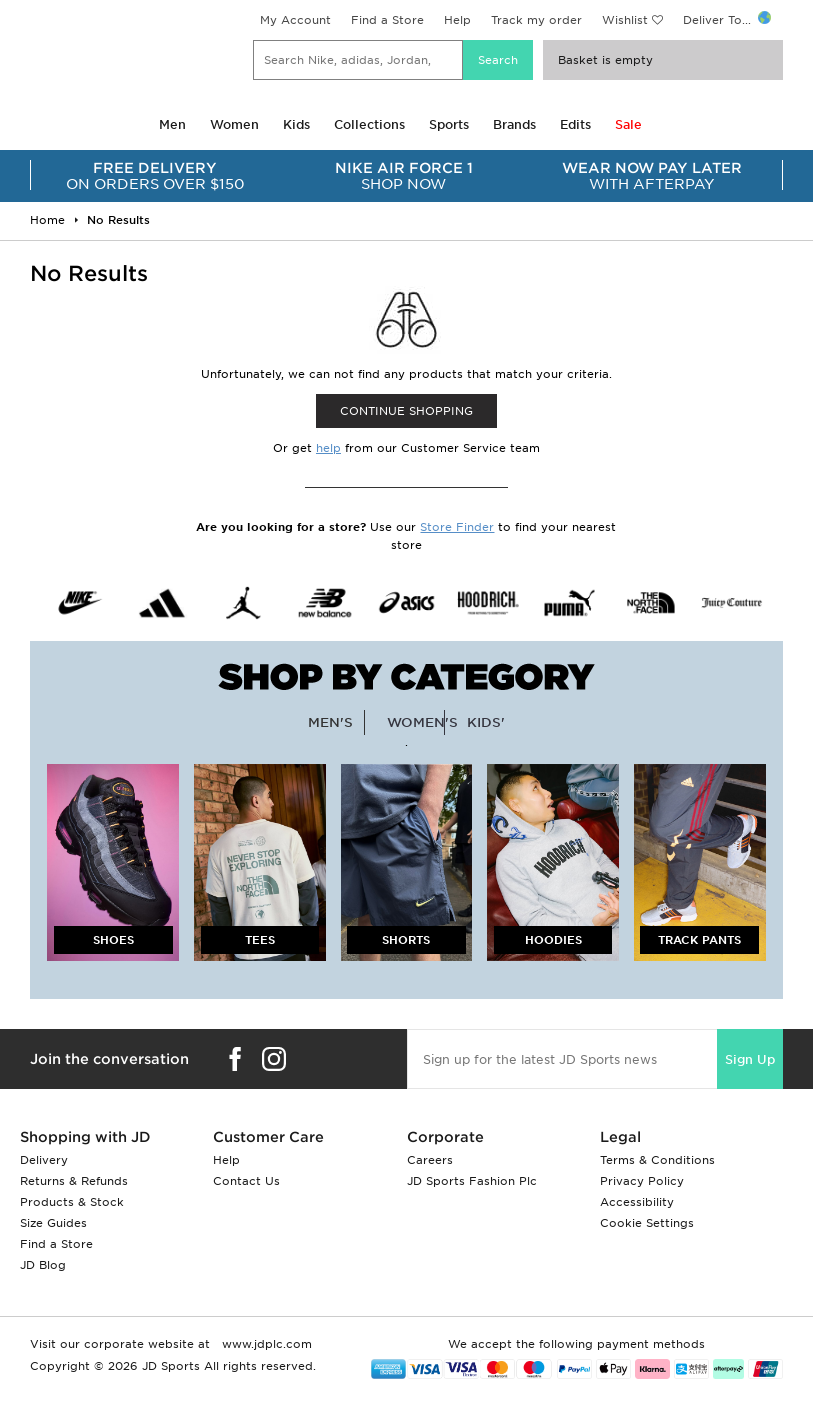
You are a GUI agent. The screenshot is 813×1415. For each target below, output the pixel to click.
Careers (430, 1160)
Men (172, 124)
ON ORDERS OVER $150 (155, 176)
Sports (449, 124)
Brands (514, 124)
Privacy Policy (642, 1181)
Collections (369, 124)
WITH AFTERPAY (652, 176)
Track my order (536, 20)
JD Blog (43, 1265)
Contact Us (246, 1181)
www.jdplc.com (265, 1344)
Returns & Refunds (74, 1181)
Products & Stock (72, 1202)
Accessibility (637, 1202)
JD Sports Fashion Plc (472, 1181)
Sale (628, 124)
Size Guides (53, 1223)
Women (234, 124)
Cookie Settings (647, 1223)
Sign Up (750, 1059)
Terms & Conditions (657, 1160)
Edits (575, 124)
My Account (295, 20)
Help (457, 20)
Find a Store (387, 20)
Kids (296, 124)
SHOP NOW (403, 176)
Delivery (44, 1160)
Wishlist (625, 20)
